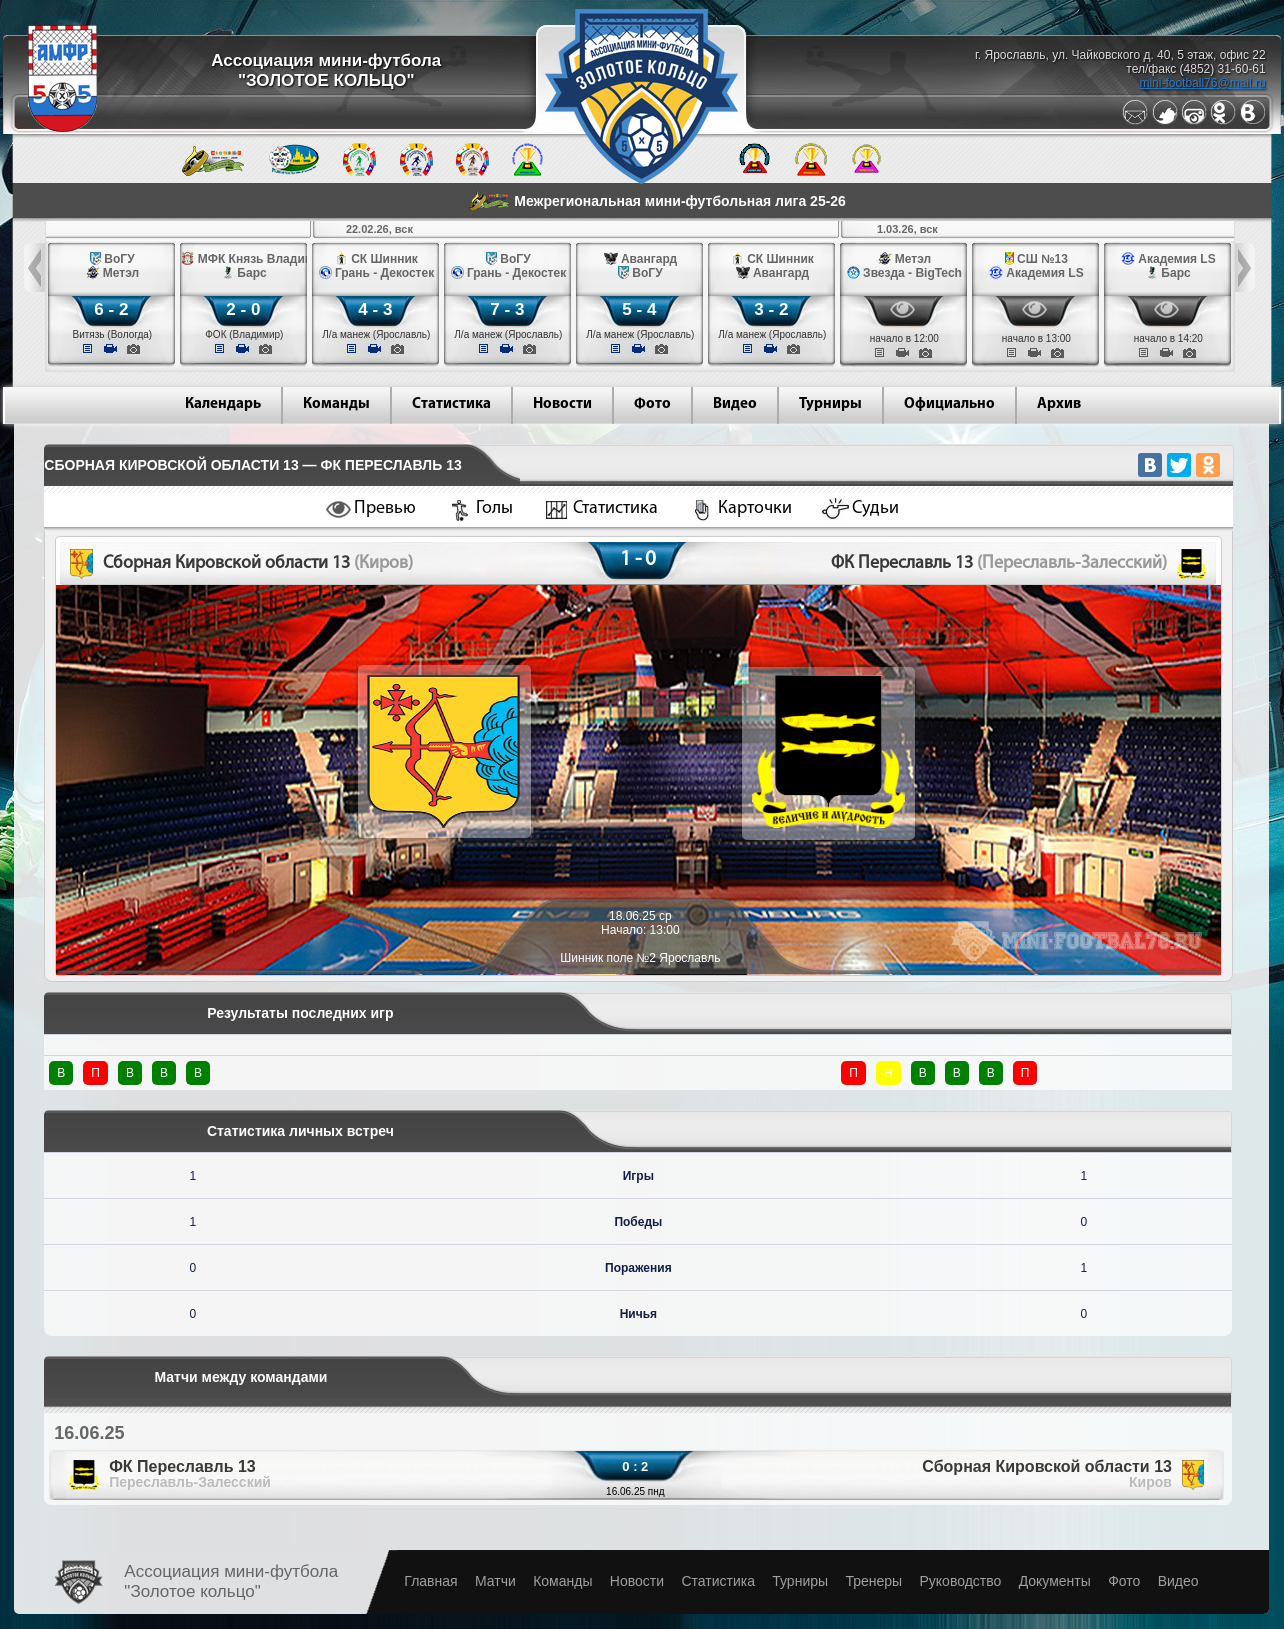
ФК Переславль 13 (190, 1474)
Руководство (960, 1581)
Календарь (223, 404)
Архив (1059, 404)
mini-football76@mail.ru (1202, 83)
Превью (385, 508)
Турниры (830, 404)
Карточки (755, 508)
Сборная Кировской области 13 (1047, 1474)
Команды (336, 404)
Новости (562, 404)
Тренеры (873, 1581)
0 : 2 (635, 1466)
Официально (949, 404)
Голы (494, 508)
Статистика (451, 404)
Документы (1055, 1581)
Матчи (495, 1581)
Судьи (875, 508)
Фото (652, 404)
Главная (430, 1581)
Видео (735, 404)
